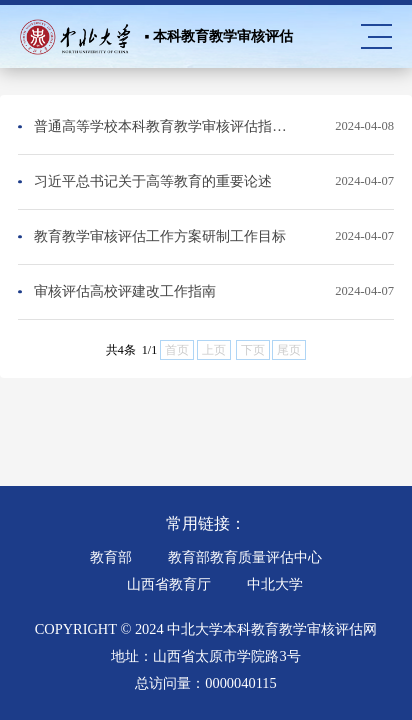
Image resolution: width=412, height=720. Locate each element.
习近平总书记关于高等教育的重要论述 (153, 181)
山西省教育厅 (169, 584)
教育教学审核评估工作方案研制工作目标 (160, 236)
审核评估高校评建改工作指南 (125, 291)
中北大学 (275, 584)
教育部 (111, 557)
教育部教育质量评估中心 (245, 557)
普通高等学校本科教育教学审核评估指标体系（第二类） (164, 126)
